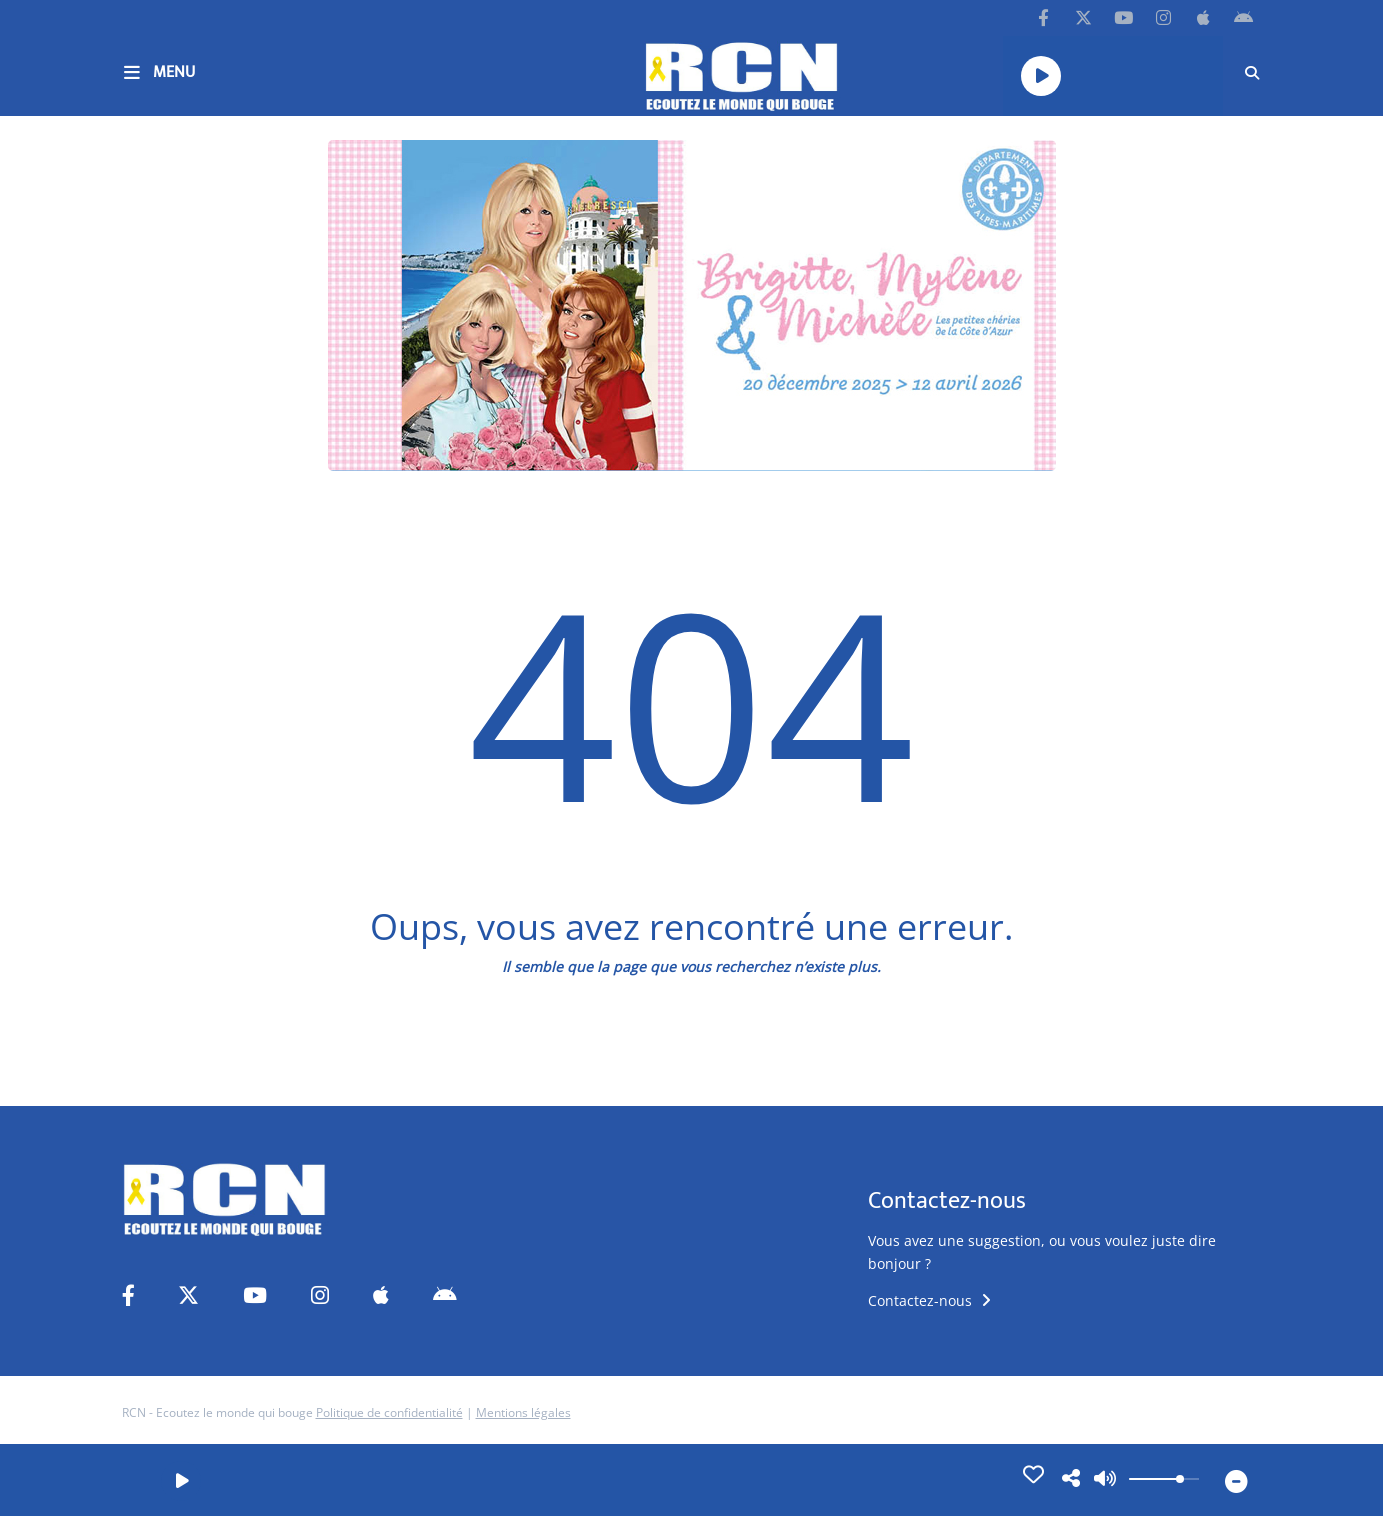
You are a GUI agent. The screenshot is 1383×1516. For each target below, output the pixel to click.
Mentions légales (523, 1412)
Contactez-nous (929, 1300)
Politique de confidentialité (389, 1412)
